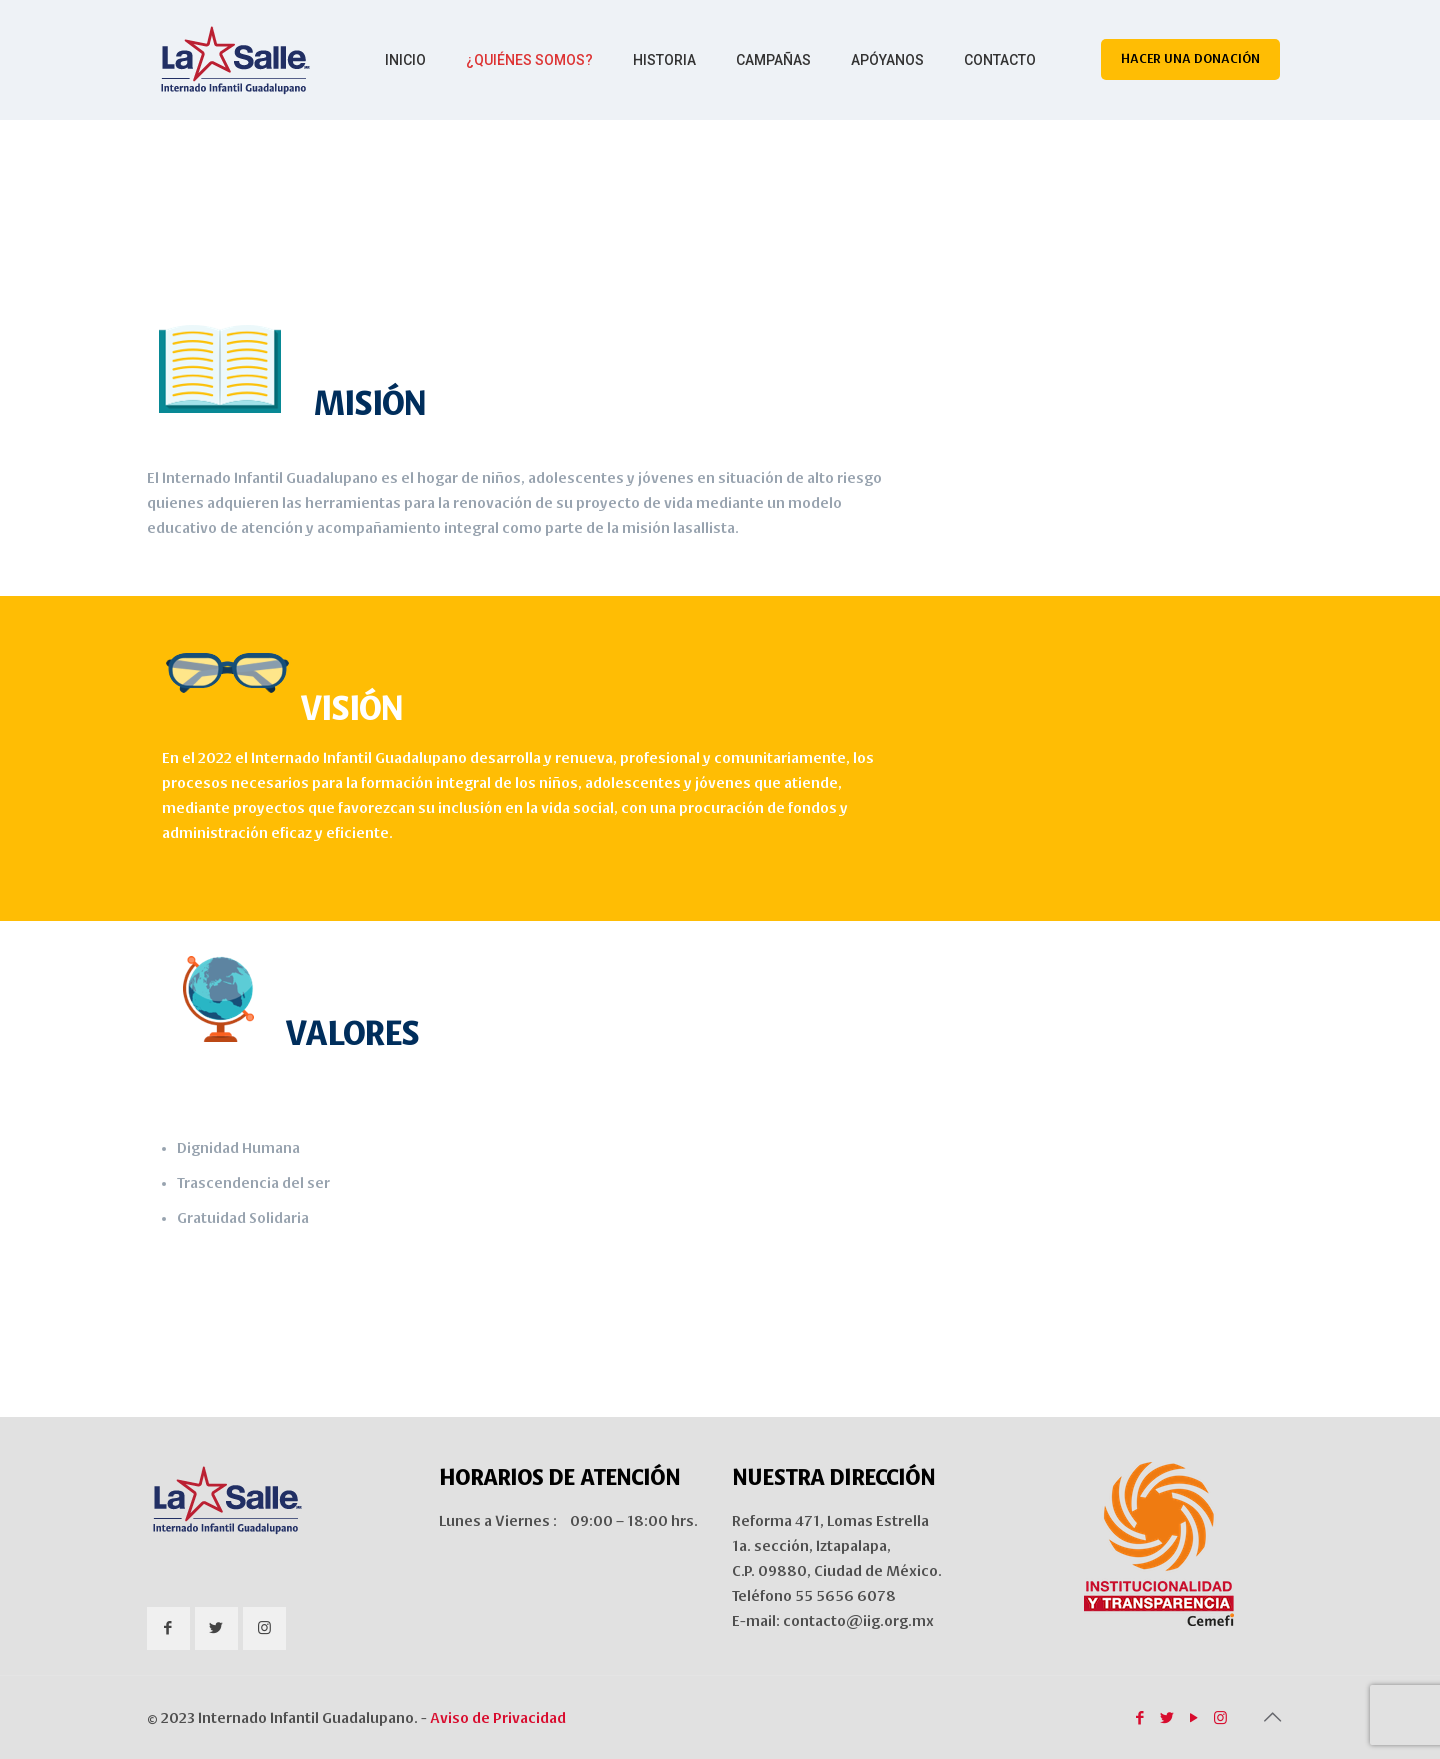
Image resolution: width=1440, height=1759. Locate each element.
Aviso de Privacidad (498, 1718)
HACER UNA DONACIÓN (1190, 59)
